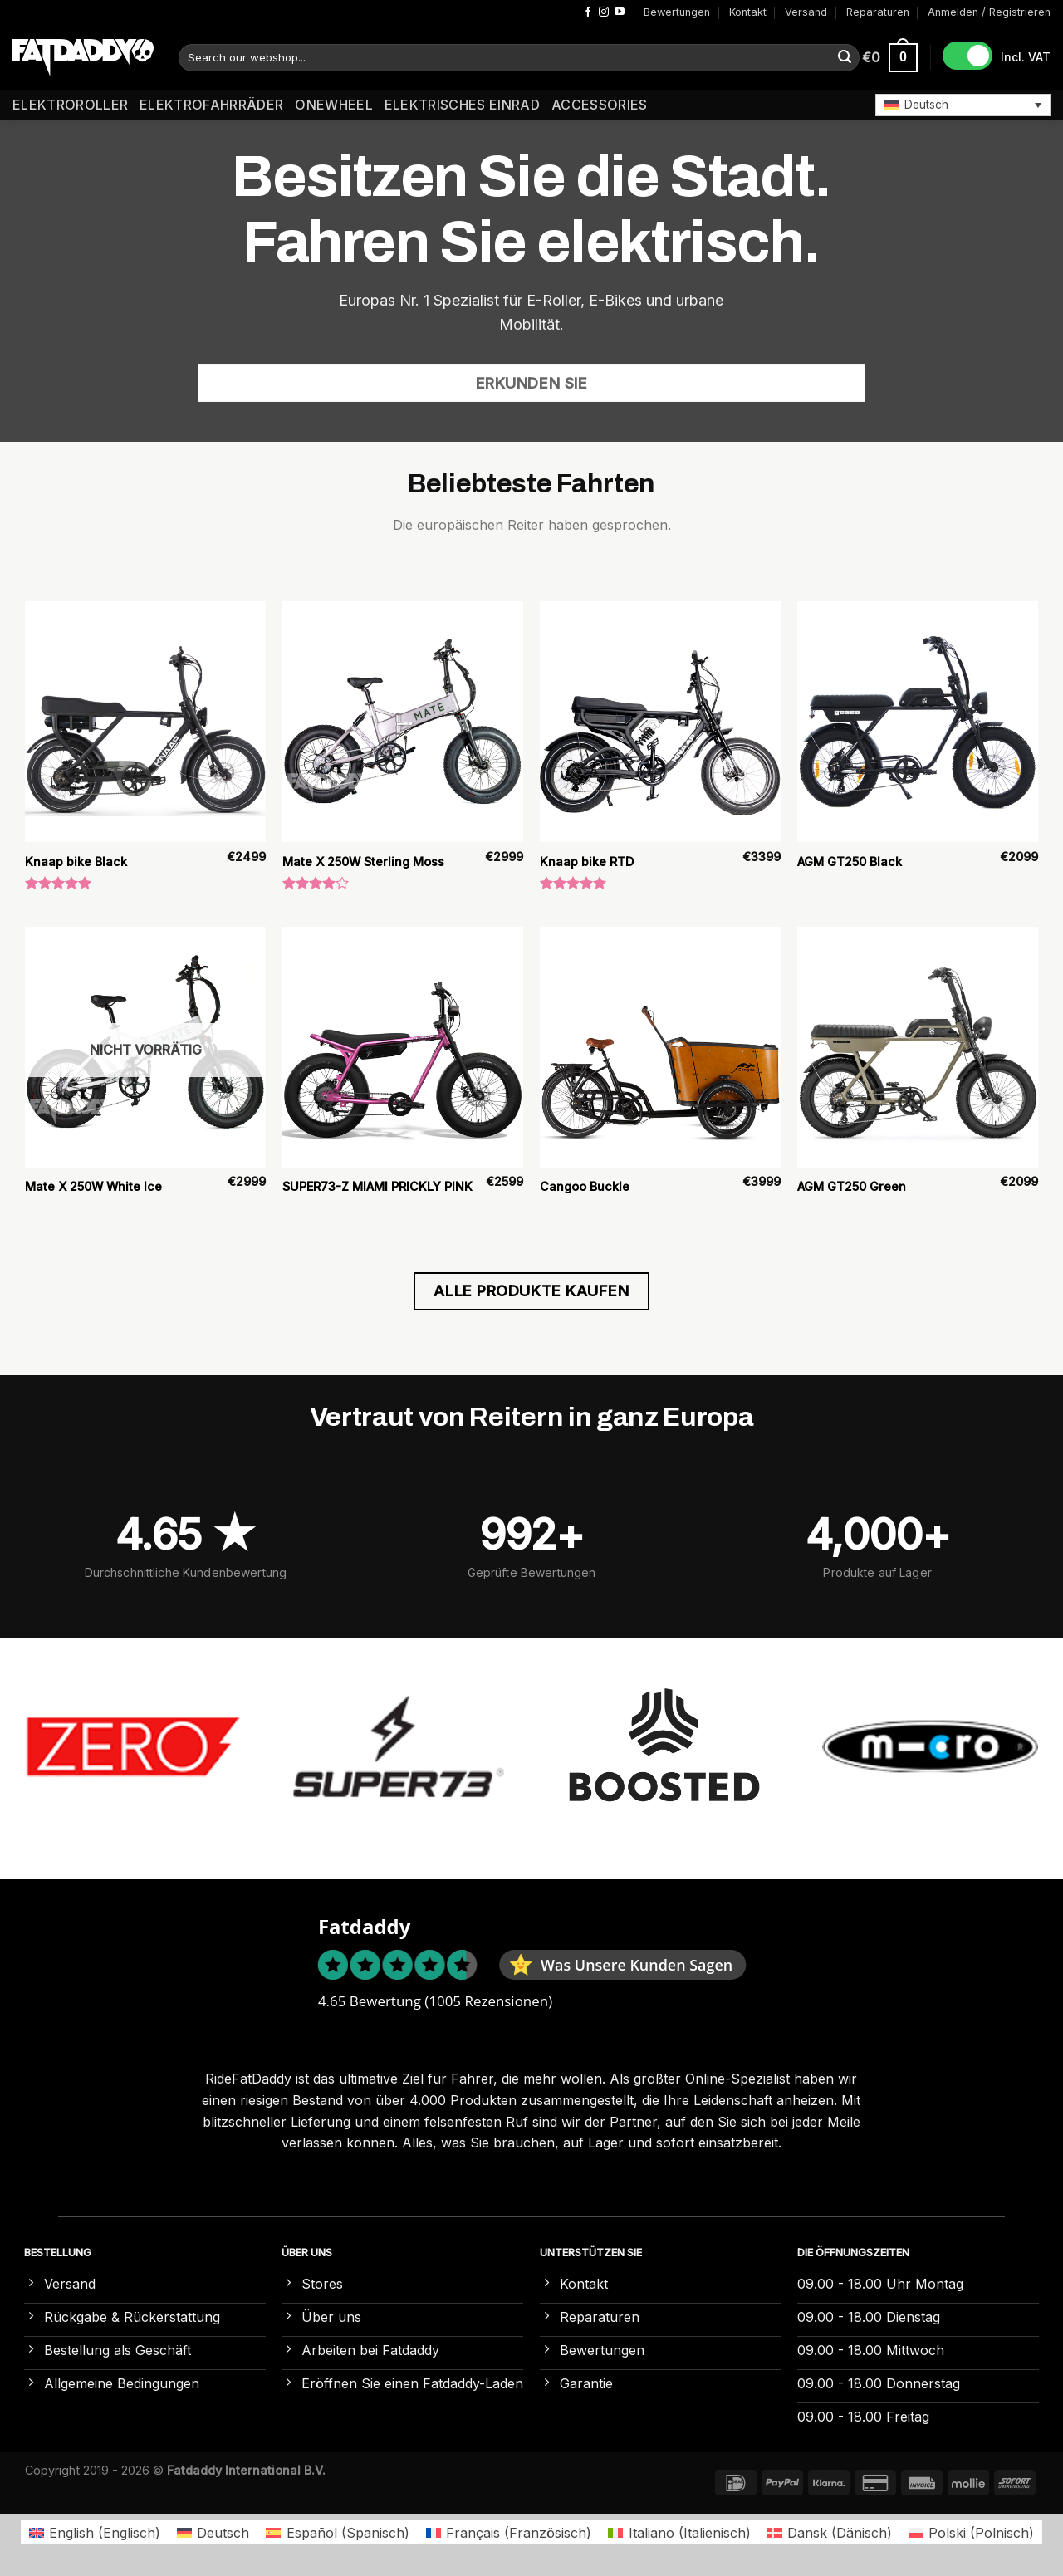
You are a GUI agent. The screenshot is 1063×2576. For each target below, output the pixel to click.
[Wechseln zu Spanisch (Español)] (337, 2532)
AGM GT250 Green (851, 1186)
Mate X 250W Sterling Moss (363, 862)
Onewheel (334, 104)
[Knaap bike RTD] (660, 721)
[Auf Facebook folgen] (588, 12)
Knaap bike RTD (587, 862)
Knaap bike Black (76, 862)
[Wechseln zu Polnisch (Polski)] (971, 2532)
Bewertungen (677, 12)
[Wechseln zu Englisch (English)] (95, 2532)
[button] (963, 104)
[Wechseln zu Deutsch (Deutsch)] (213, 2532)
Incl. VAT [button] (1026, 57)
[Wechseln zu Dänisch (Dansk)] (829, 2532)
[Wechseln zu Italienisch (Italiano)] (679, 2532)
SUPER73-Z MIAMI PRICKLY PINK (377, 1186)
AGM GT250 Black (849, 862)
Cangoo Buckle (584, 1186)
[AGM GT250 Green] (917, 1047)
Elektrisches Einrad (462, 104)
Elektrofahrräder (211, 104)
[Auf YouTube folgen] (620, 12)
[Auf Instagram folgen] (604, 12)
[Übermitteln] (844, 58)
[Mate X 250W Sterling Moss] (402, 721)
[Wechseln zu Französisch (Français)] (509, 2532)
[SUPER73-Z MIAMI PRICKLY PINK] (402, 1047)
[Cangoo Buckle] (660, 1047)
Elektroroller (70, 104)
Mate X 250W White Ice (93, 1186)
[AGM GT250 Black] (917, 721)
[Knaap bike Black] (145, 721)
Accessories (599, 104)
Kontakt (748, 12)
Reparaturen (877, 12)
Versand (806, 12)
